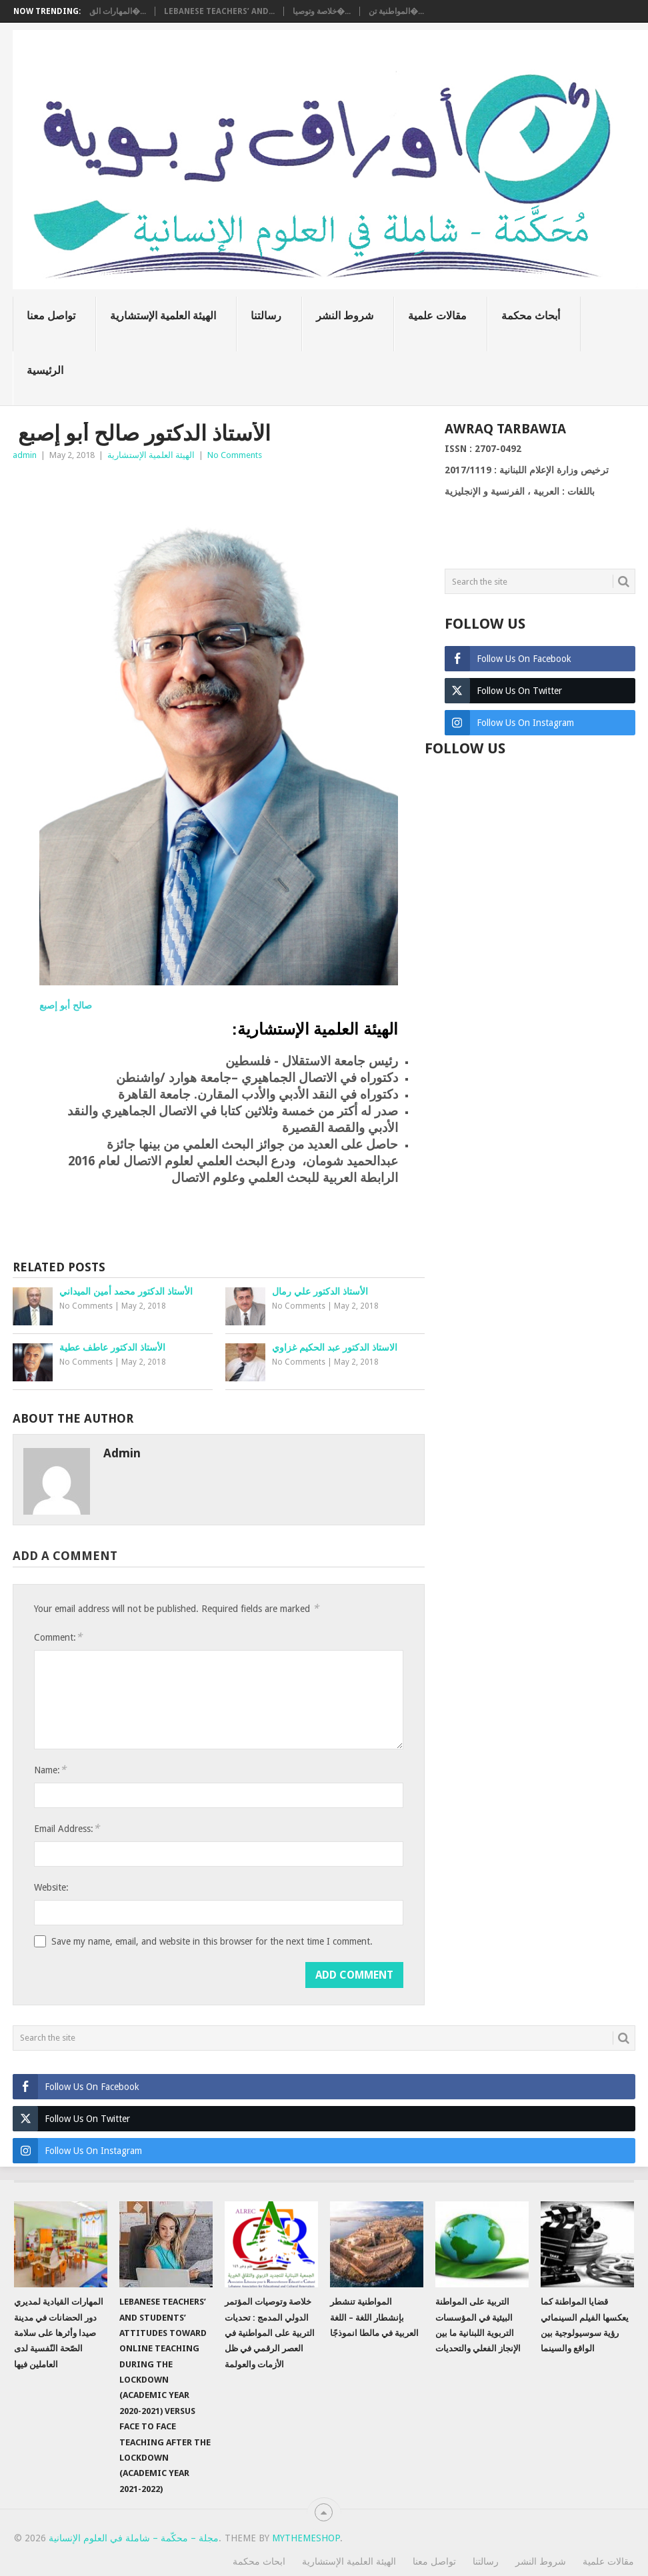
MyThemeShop (306, 2538)
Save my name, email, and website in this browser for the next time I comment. (212, 1941)
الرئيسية (45, 370)
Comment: (58, 1637)
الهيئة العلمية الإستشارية (163, 315)
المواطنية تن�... (396, 11)
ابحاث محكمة (259, 2561)
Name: (50, 1769)
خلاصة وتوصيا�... (322, 11)
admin (25, 455)
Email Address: (66, 1828)
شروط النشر (344, 315)
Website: (51, 1887)
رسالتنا (266, 315)
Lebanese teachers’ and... (219, 11)
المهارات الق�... (117, 11)
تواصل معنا (51, 315)
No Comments (234, 455)
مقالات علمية (437, 315)
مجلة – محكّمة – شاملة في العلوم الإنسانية (134, 2538)
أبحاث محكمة (530, 315)
